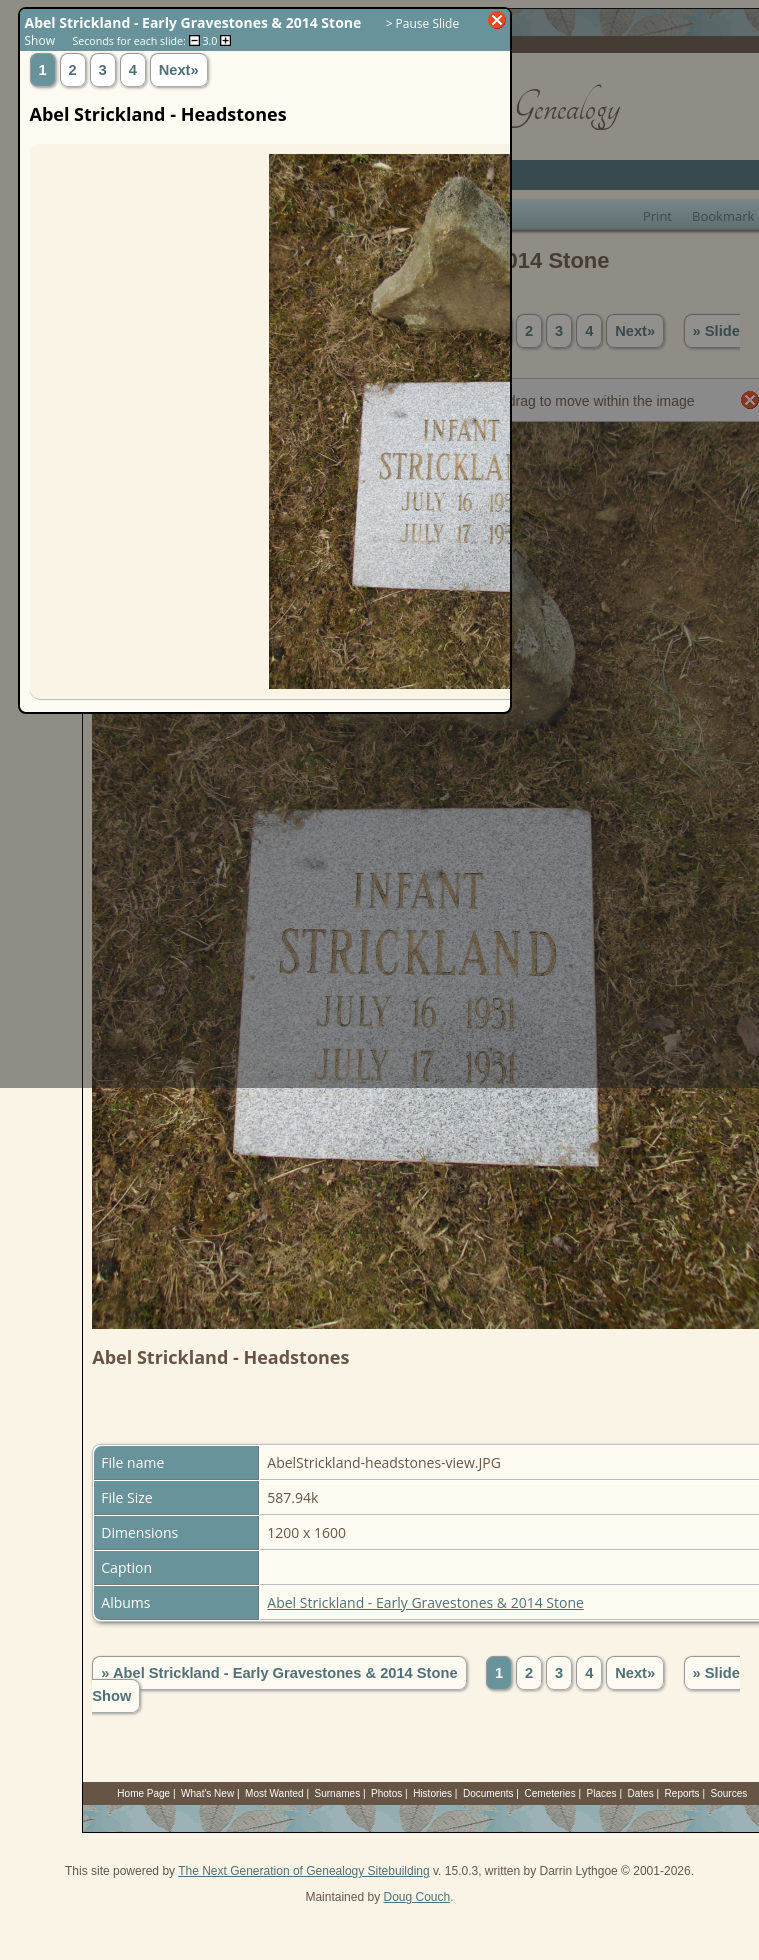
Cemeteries (550, 1793)
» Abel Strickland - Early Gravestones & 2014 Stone (279, 1673)
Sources (729, 1793)
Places (602, 1793)
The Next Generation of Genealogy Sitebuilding (304, 1871)
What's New (207, 1793)
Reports (682, 1793)
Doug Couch (416, 1897)
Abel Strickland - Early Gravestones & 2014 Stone (425, 1602)
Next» (635, 1673)
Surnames (338, 1793)
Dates (641, 1793)
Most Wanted (274, 1793)
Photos (386, 1793)
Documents (488, 1793)
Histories (432, 1793)
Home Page (143, 1793)
